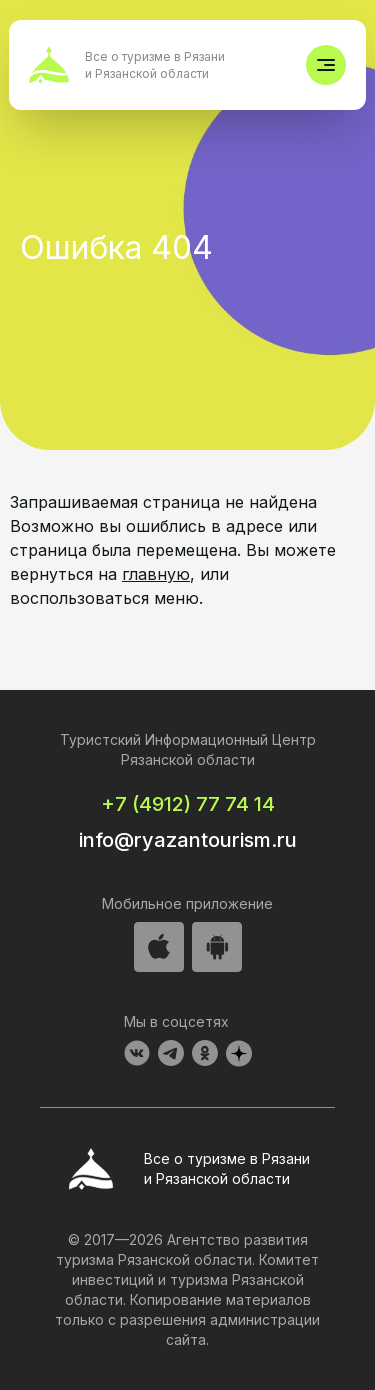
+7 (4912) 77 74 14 (188, 804)
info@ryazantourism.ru (188, 840)
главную (156, 574)
